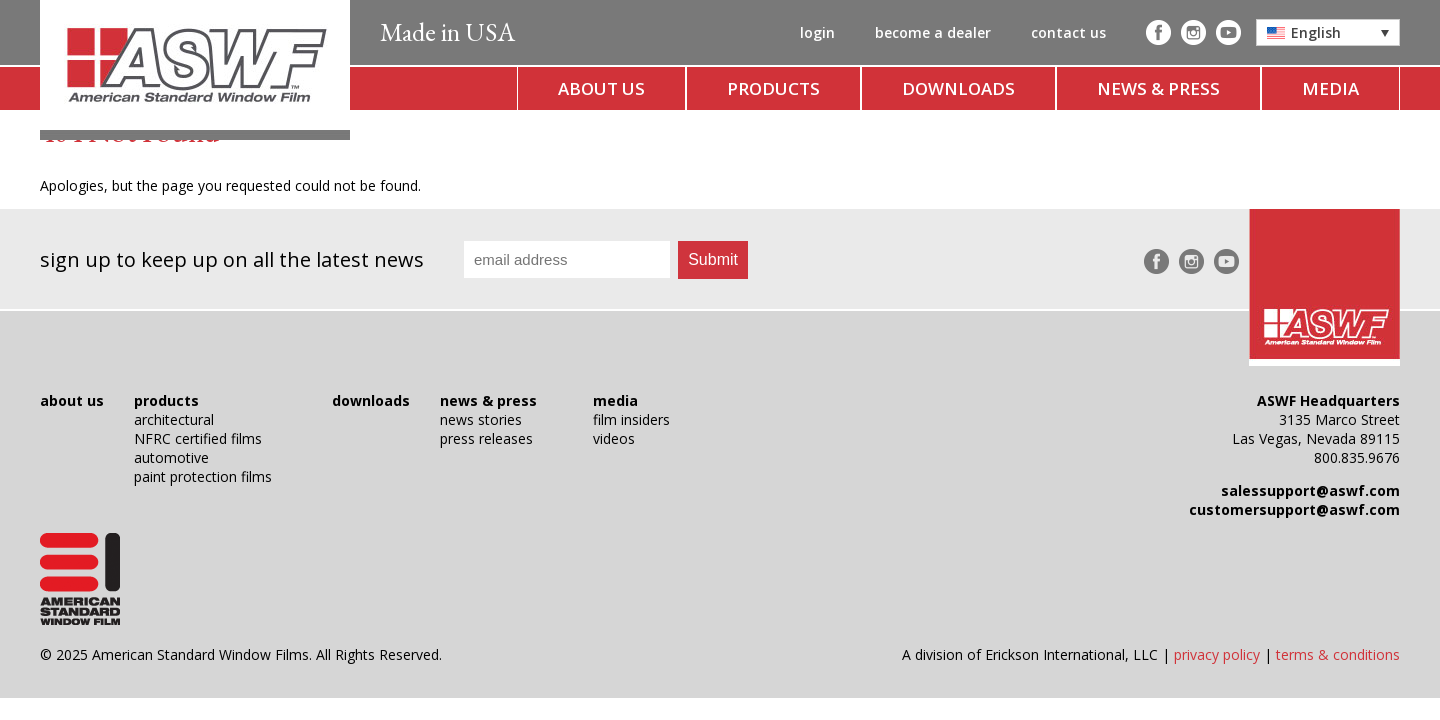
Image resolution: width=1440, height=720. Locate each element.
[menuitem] (1328, 32)
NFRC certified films (198, 438)
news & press (1158, 88)
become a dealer (933, 32)
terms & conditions (1338, 654)
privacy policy (1217, 654)
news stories (481, 419)
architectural (174, 419)
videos (614, 438)
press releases (486, 438)
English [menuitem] (1316, 32)
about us (601, 88)
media (1330, 88)
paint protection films (203, 476)
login (817, 32)
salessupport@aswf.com (1310, 490)
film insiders (631, 419)
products (773, 88)
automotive (171, 457)
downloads (958, 88)
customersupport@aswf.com (1294, 509)
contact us (1068, 32)
